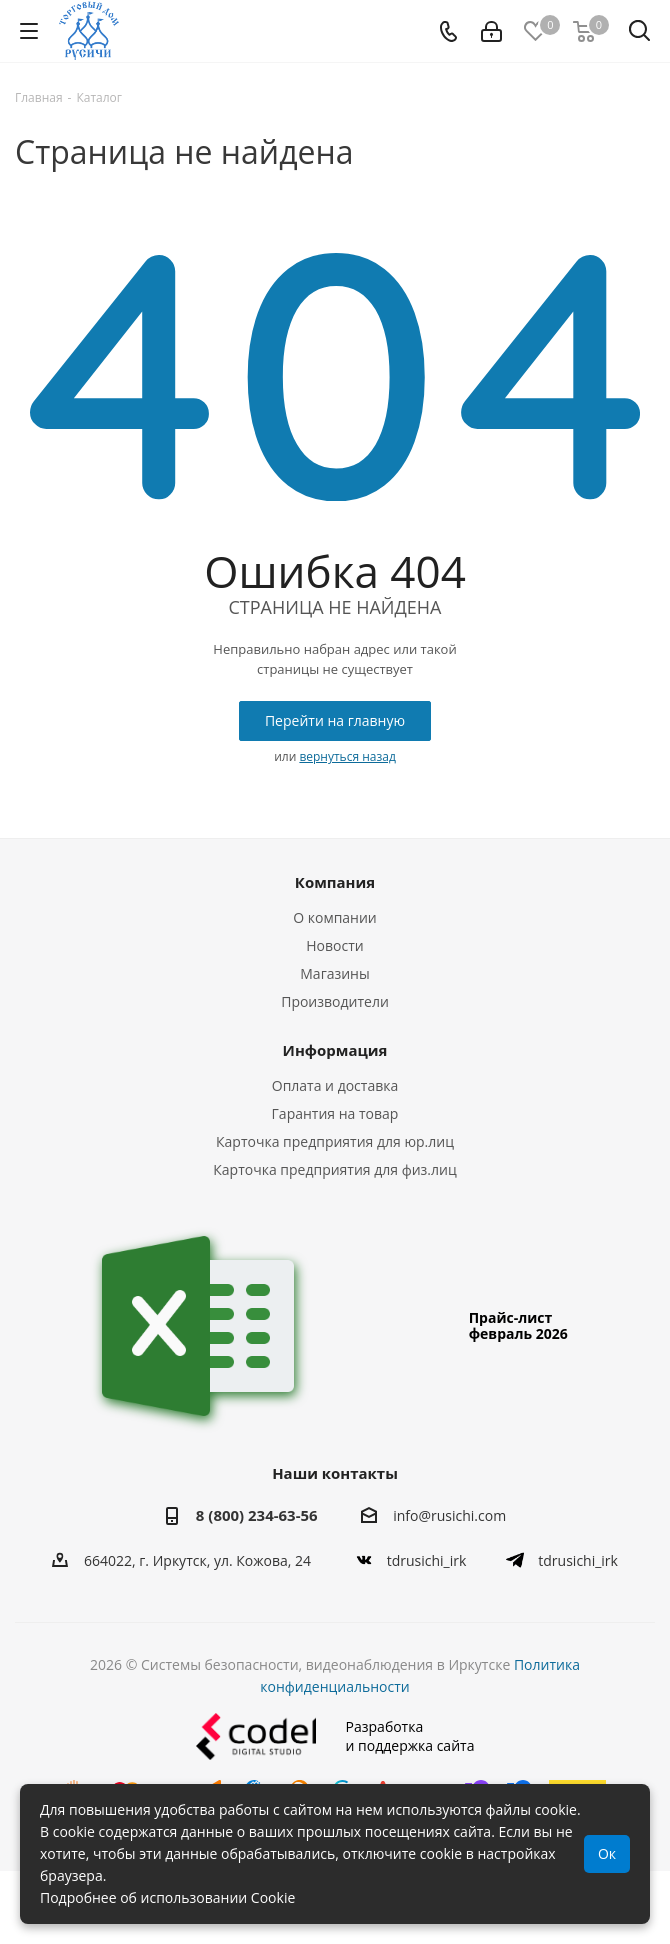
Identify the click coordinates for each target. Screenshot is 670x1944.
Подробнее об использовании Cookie (167, 1897)
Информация (335, 1050)
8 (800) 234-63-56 (257, 1515)
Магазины (334, 973)
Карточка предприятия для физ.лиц (334, 1169)
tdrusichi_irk (427, 1560)
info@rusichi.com (449, 1516)
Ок (607, 1853)
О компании (335, 917)
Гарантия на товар (335, 1113)
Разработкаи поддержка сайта (335, 1736)
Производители (335, 1001)
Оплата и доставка (335, 1085)
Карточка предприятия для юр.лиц (335, 1141)
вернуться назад (347, 756)
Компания (335, 882)
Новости (334, 945)
